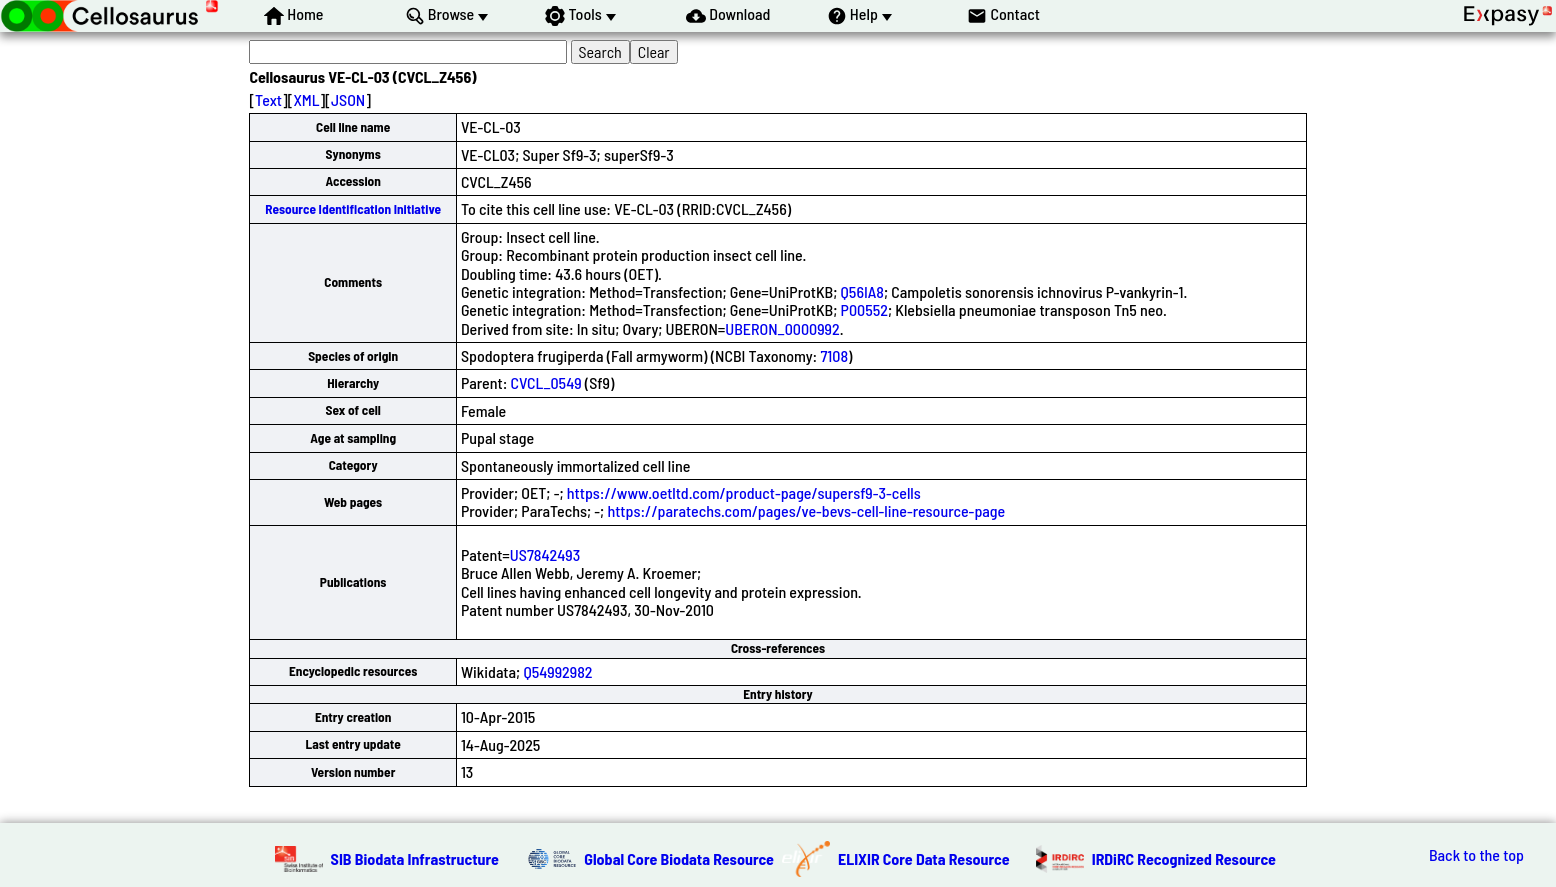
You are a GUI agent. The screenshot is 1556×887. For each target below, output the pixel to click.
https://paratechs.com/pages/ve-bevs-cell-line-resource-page (806, 510)
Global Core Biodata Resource (679, 858)
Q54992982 (557, 671)
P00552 (864, 309)
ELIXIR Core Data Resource (924, 858)
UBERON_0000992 (782, 328)
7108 (834, 355)
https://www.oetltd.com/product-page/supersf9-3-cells (744, 492)
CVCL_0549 (546, 382)
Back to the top (1476, 855)
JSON (348, 99)
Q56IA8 (862, 291)
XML (306, 99)
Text (268, 99)
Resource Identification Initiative (353, 209)
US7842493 (545, 554)
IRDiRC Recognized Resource (1184, 858)
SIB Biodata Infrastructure (415, 858)
